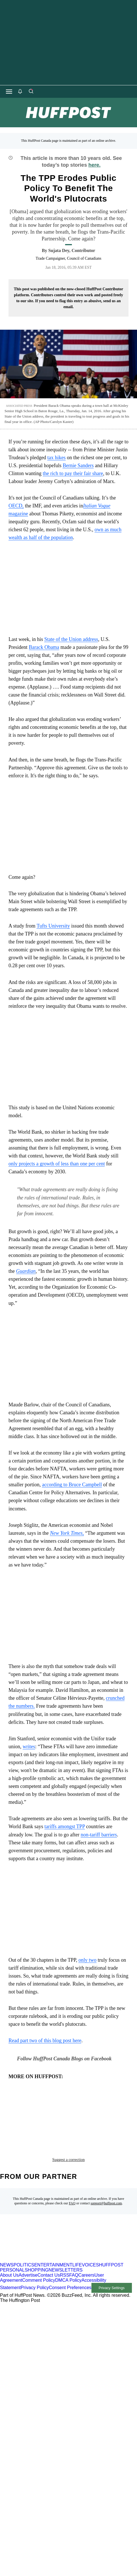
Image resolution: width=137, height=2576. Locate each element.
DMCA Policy (68, 2253)
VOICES (90, 2238)
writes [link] (29, 1746)
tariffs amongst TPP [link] (64, 1826)
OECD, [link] (16, 506)
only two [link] (87, 1960)
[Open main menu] (9, 91)
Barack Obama (44, 647)
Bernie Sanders (78, 465)
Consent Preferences (70, 2261)
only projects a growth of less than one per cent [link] (56, 1164)
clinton (58, 2112)
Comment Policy (38, 2253)
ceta (36, 2112)
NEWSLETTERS (66, 2243)
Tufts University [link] (53, 926)
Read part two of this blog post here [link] (44, 2040)
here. (94, 165)
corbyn (83, 2112)
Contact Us (49, 2248)
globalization (28, 2120)
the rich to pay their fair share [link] (73, 473)
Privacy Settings (112, 2261)
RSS (64, 2248)
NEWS (7, 2238)
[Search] (31, 91)
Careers (86, 2248)
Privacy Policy (35, 2261)
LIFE (77, 2238)
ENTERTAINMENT (53, 2238)
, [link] (67, 1533)
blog (17, 2112)
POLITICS (24, 2238)
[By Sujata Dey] (71, 250)
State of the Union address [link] (71, 639)
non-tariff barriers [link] (99, 1835)
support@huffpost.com (106, 2177)
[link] (26, 1271)
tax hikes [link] (56, 457)
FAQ (72, 2177)
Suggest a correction (68, 2133)
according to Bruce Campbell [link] (72, 1484)
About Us (9, 2248)
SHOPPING (36, 2243)
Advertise (28, 2248)
